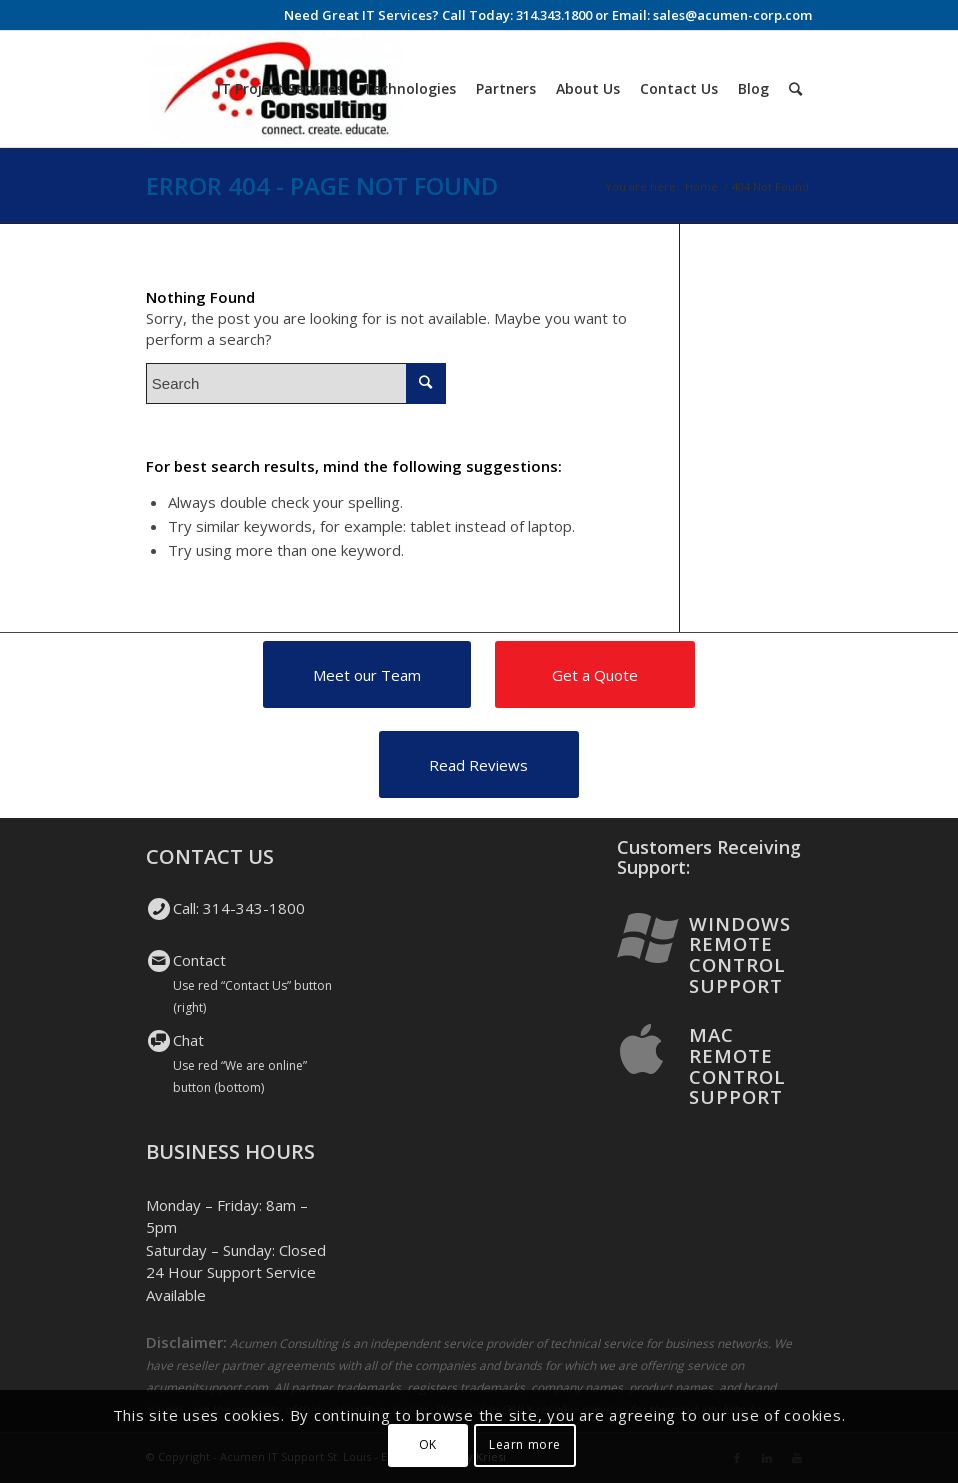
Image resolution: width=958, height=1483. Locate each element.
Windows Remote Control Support (740, 954)
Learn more (525, 1444)
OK (428, 1444)
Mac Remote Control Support (737, 1065)
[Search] (795, 89)
